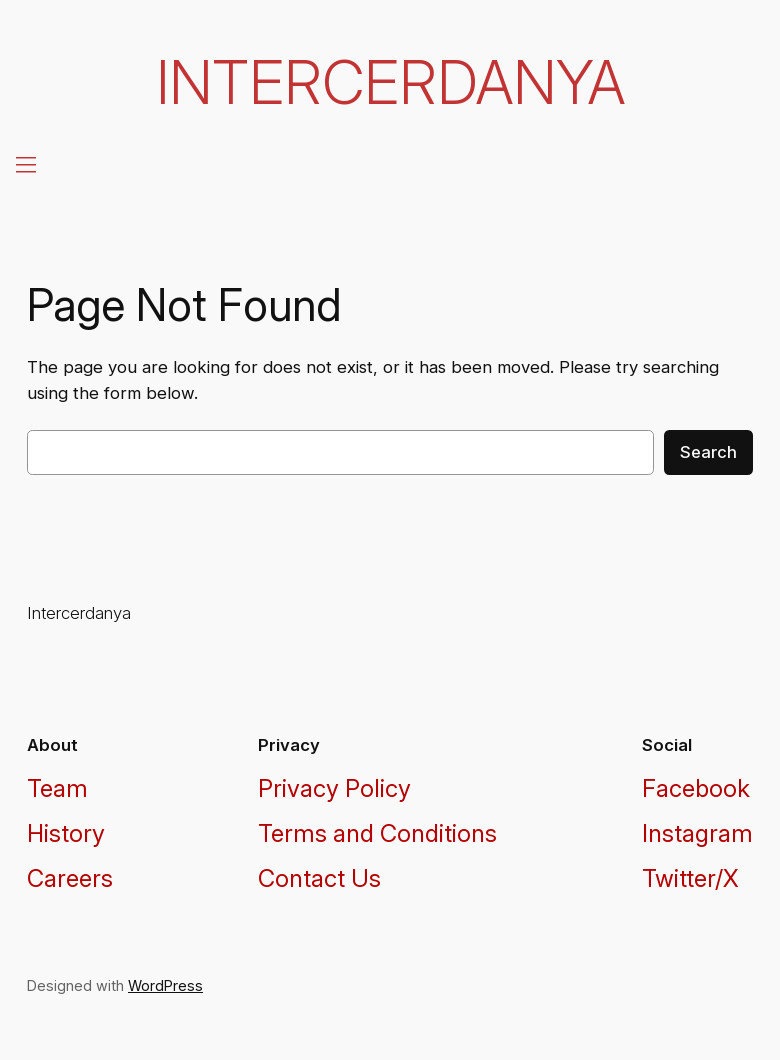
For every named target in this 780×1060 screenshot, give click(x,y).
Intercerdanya (390, 82)
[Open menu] (24, 164)
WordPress (165, 985)
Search (708, 452)
